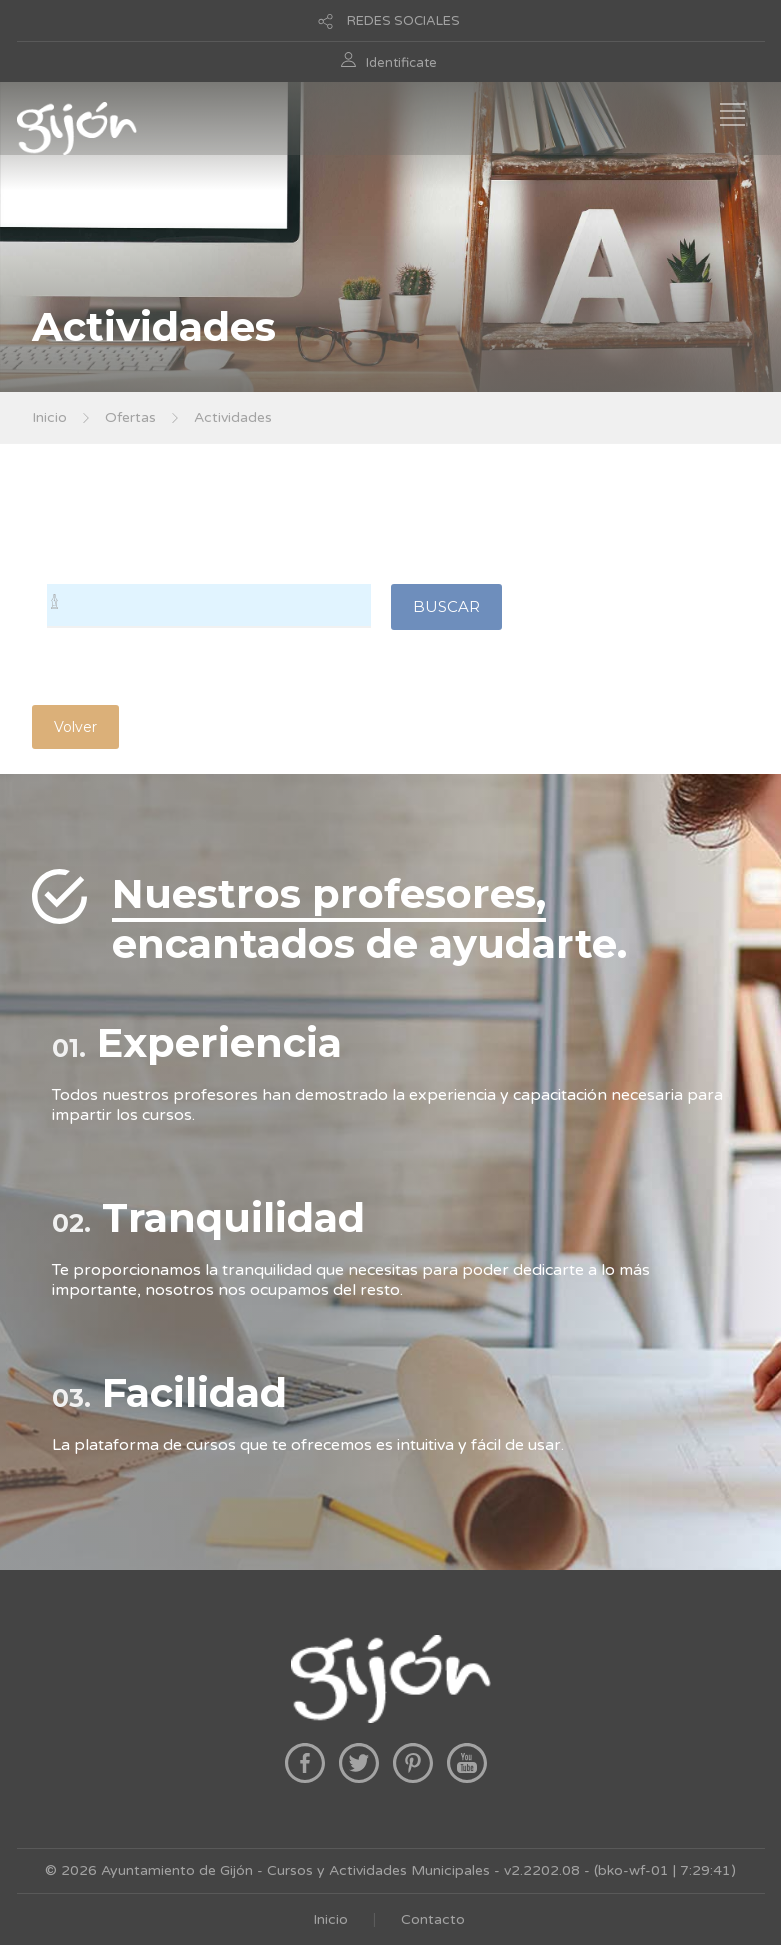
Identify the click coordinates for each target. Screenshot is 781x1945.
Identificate (401, 63)
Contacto (433, 1919)
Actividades (233, 417)
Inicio (49, 417)
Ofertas (130, 417)
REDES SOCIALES (403, 21)
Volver (75, 727)
